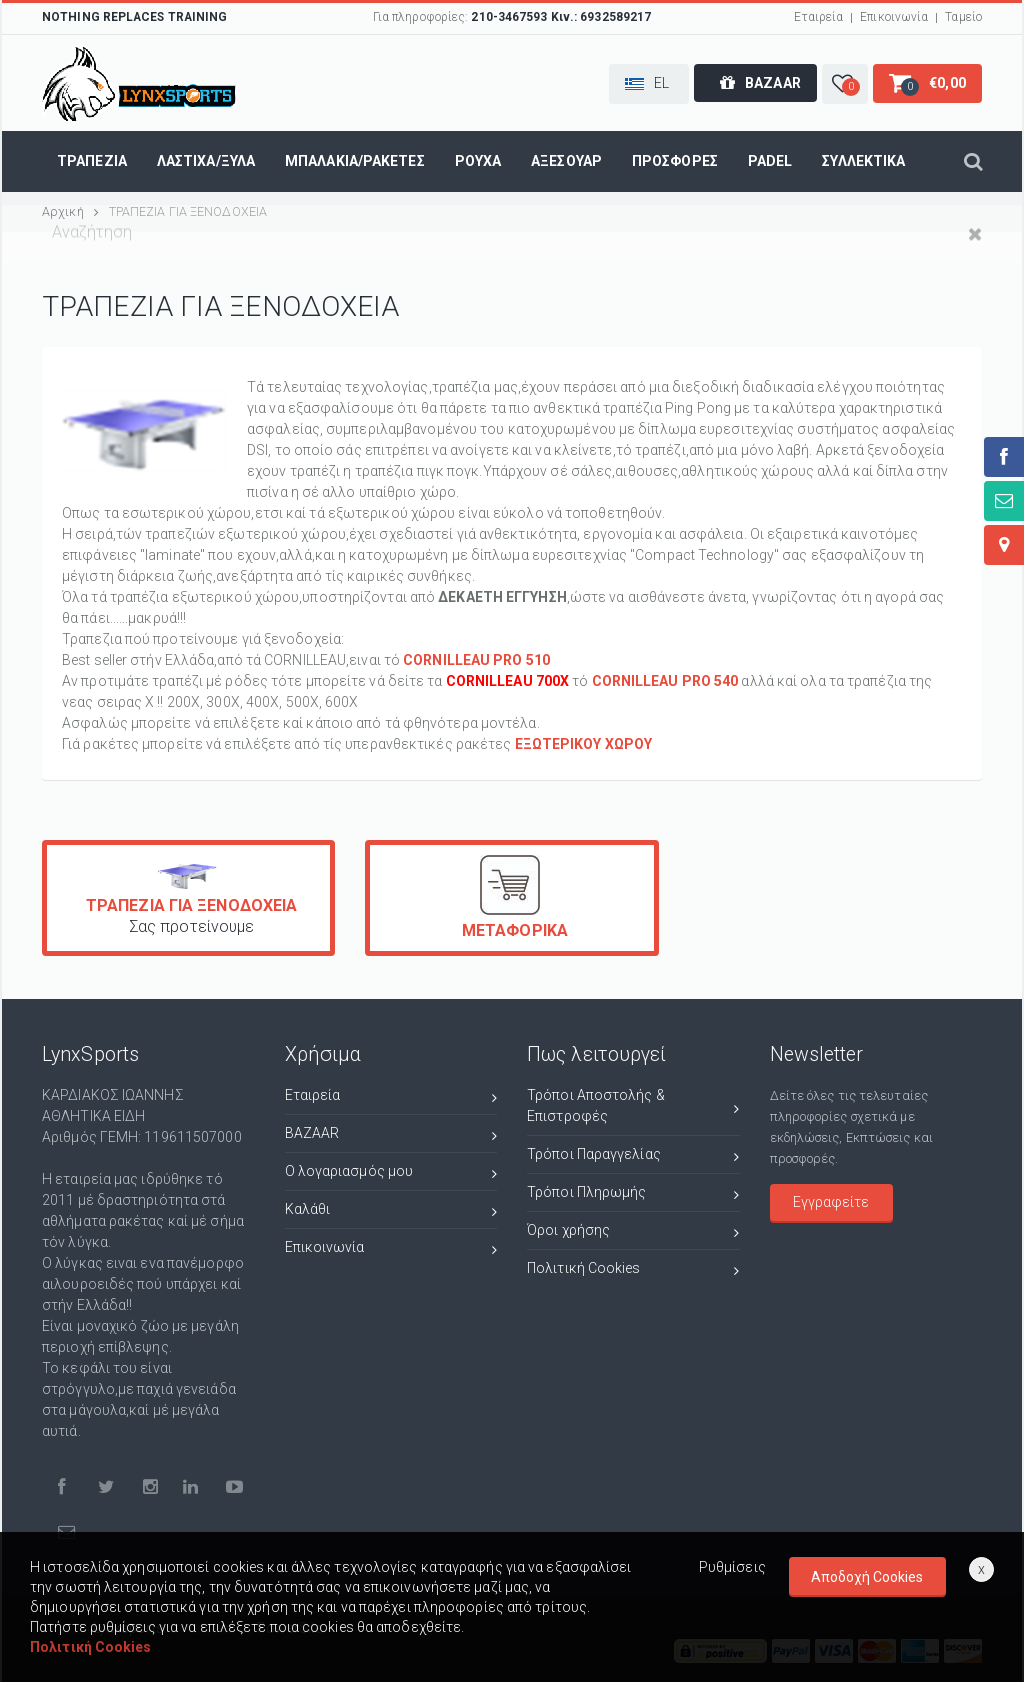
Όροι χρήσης (633, 1230)
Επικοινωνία (894, 17)
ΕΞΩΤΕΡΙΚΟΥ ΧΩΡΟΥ (584, 744)
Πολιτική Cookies (633, 1268)
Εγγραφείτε (831, 1199)
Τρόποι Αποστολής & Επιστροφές (633, 1102)
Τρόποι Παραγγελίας (633, 1154)
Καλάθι (391, 1209)
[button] (649, 84)
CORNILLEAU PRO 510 (476, 660)
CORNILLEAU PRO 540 (665, 681)
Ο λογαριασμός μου (391, 1171)
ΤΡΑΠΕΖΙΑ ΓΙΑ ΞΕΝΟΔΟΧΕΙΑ (188, 211)
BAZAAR (391, 1133)
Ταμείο (963, 17)
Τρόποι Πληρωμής (633, 1192)
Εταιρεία (818, 17)
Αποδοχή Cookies (867, 1577)
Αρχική (70, 211)
